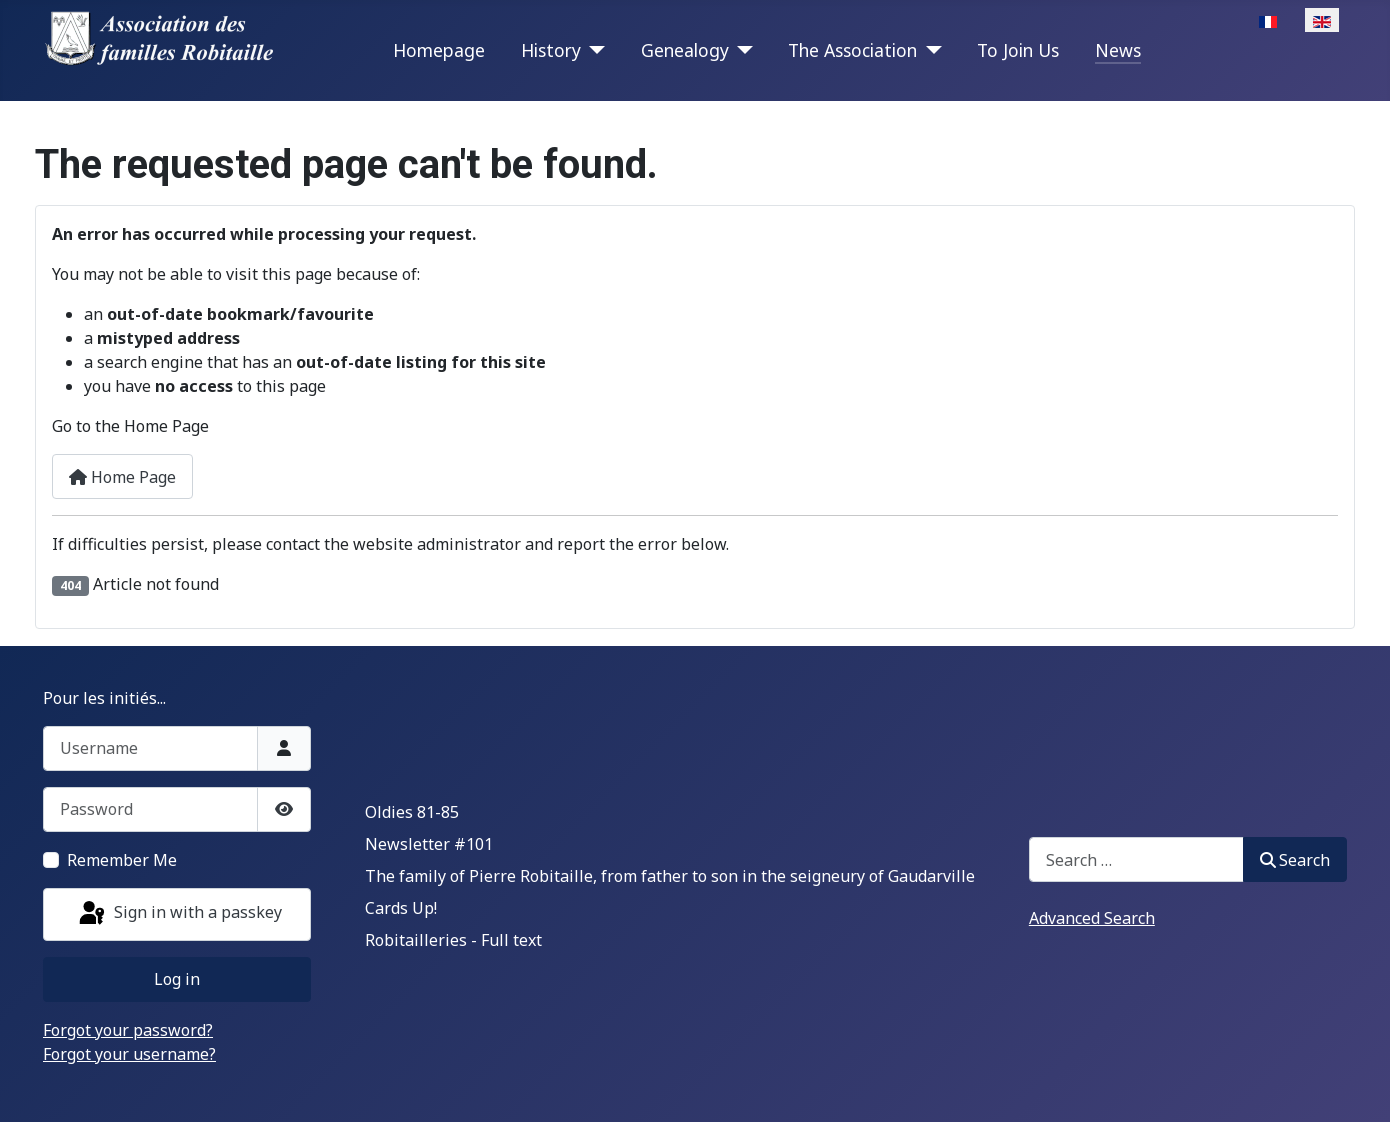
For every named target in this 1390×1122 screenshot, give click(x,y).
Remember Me (122, 860)
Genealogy (685, 50)
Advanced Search (1092, 918)
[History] (593, 50)
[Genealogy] (741, 50)
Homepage (439, 50)
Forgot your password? (128, 1030)
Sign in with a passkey (179, 914)
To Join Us (1018, 50)
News (1118, 50)
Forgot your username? (129, 1054)
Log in (177, 979)
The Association (852, 50)
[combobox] (1136, 859)
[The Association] (929, 50)
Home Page (122, 477)
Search (1295, 860)
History (551, 50)
